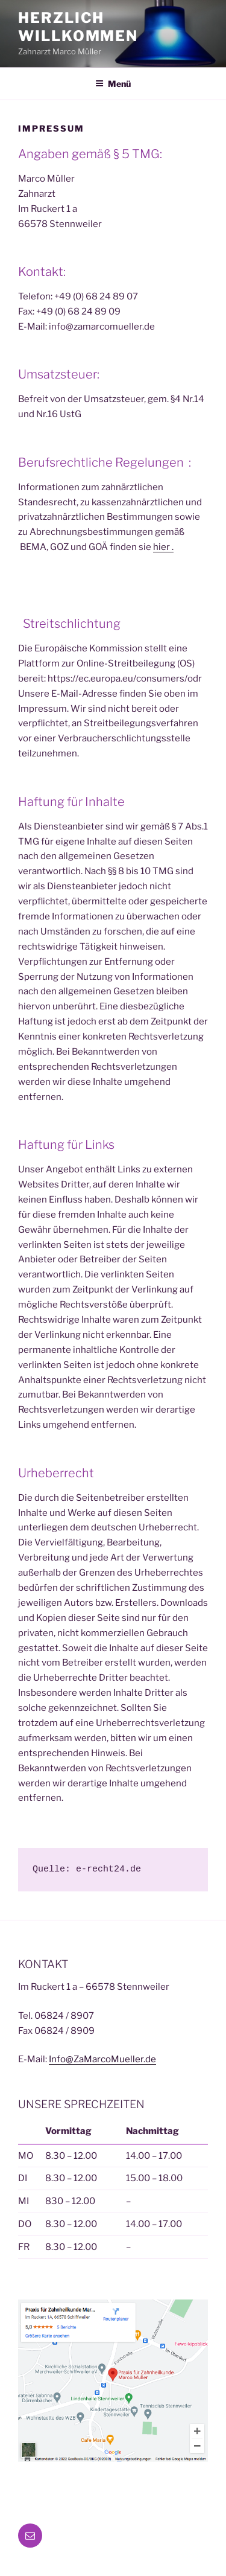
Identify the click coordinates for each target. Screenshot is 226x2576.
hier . (163, 547)
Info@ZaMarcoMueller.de (102, 2059)
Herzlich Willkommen (78, 27)
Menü (113, 83)
